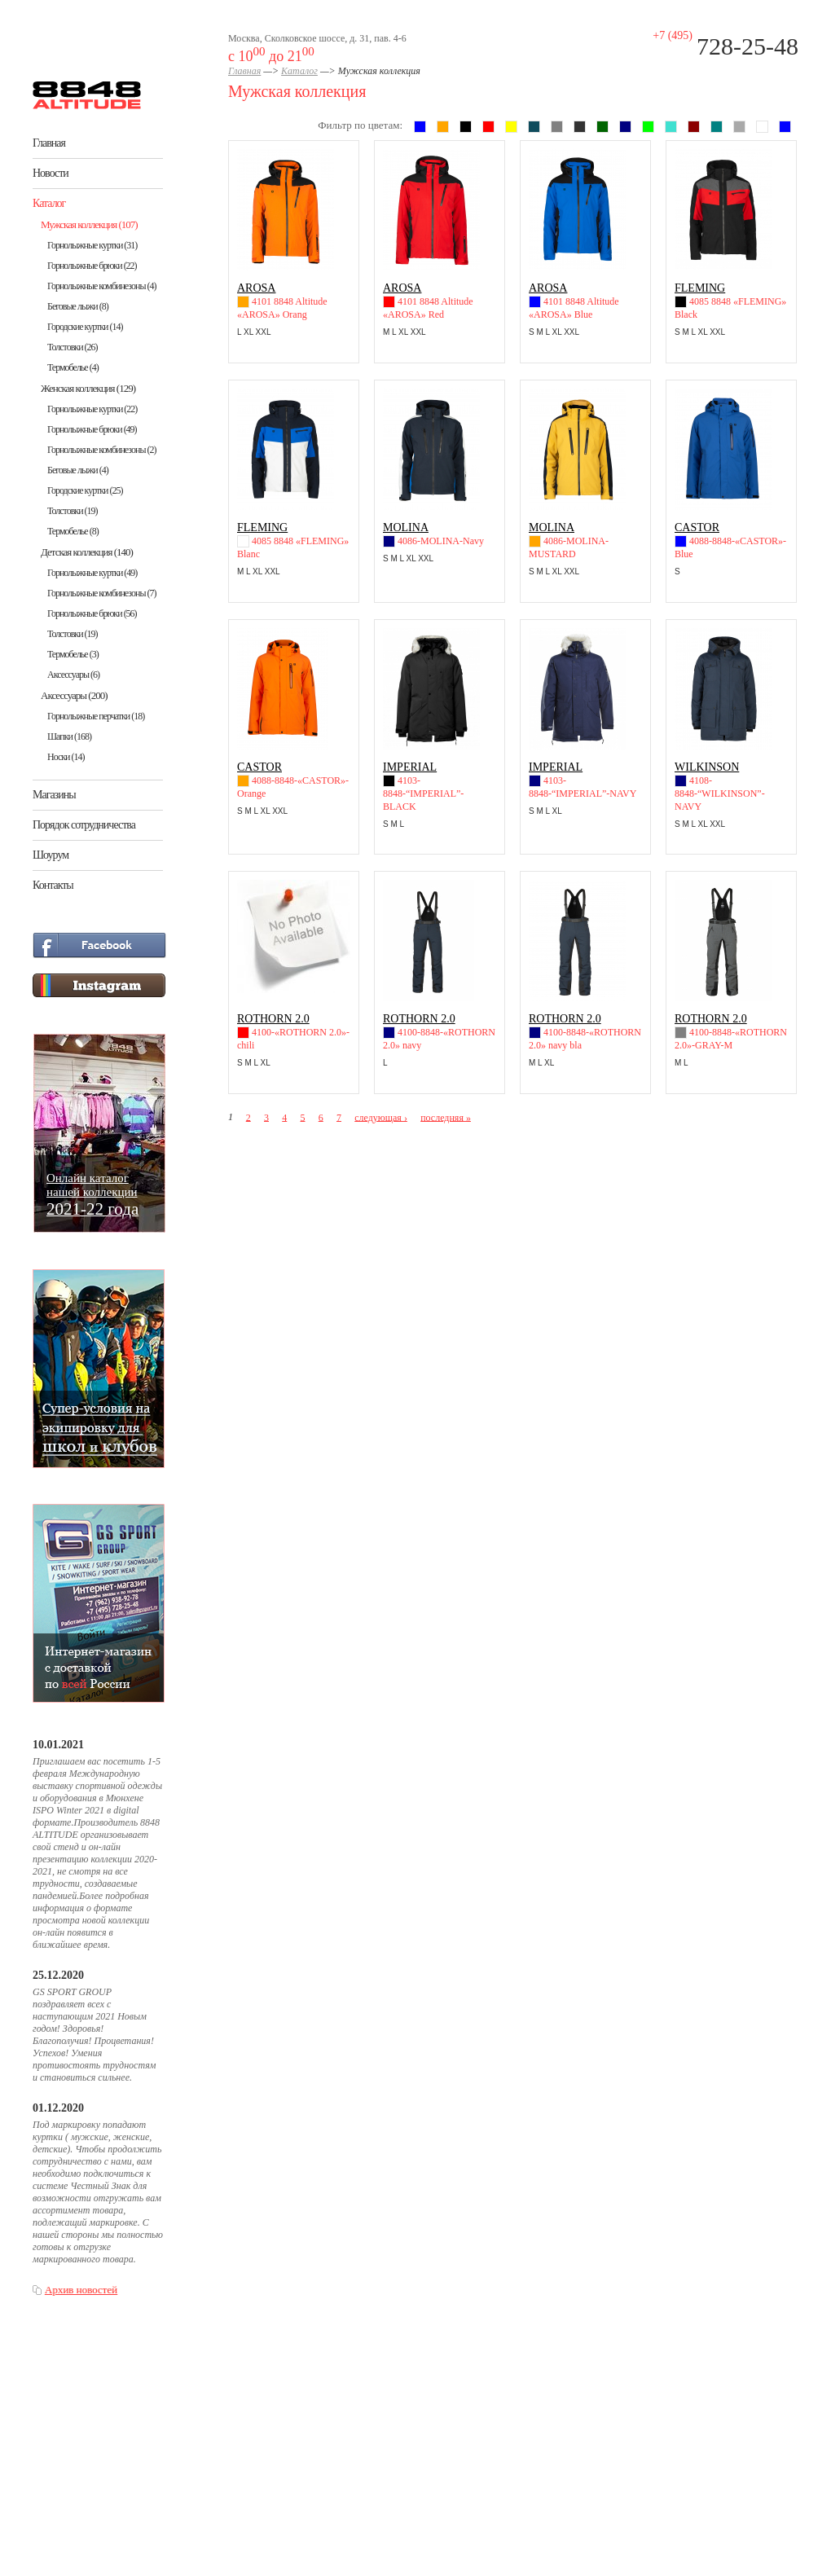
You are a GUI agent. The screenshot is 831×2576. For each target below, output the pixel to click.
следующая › (380, 1117)
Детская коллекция (87, 552)
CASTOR (697, 527)
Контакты (53, 885)
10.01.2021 (58, 1745)
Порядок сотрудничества (84, 825)
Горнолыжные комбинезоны (101, 286)
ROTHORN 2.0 (273, 1019)
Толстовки (72, 347)
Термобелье (73, 367)
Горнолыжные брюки (92, 265)
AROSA (256, 288)
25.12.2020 (58, 1975)
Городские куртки (85, 326)
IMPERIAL (410, 767)
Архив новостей (81, 2290)
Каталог (49, 203)
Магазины (54, 795)
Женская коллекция (88, 388)
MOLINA (406, 527)
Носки (66, 757)
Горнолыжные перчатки (95, 716)
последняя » (445, 1117)
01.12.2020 (58, 2108)
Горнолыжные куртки (92, 245)
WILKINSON (707, 767)
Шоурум (50, 855)
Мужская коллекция (89, 224)
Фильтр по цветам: (360, 125)
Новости (50, 173)
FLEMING (700, 288)
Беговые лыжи (77, 306)
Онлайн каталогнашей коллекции (92, 1194)
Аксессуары (73, 674)
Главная (49, 143)
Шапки (69, 736)
